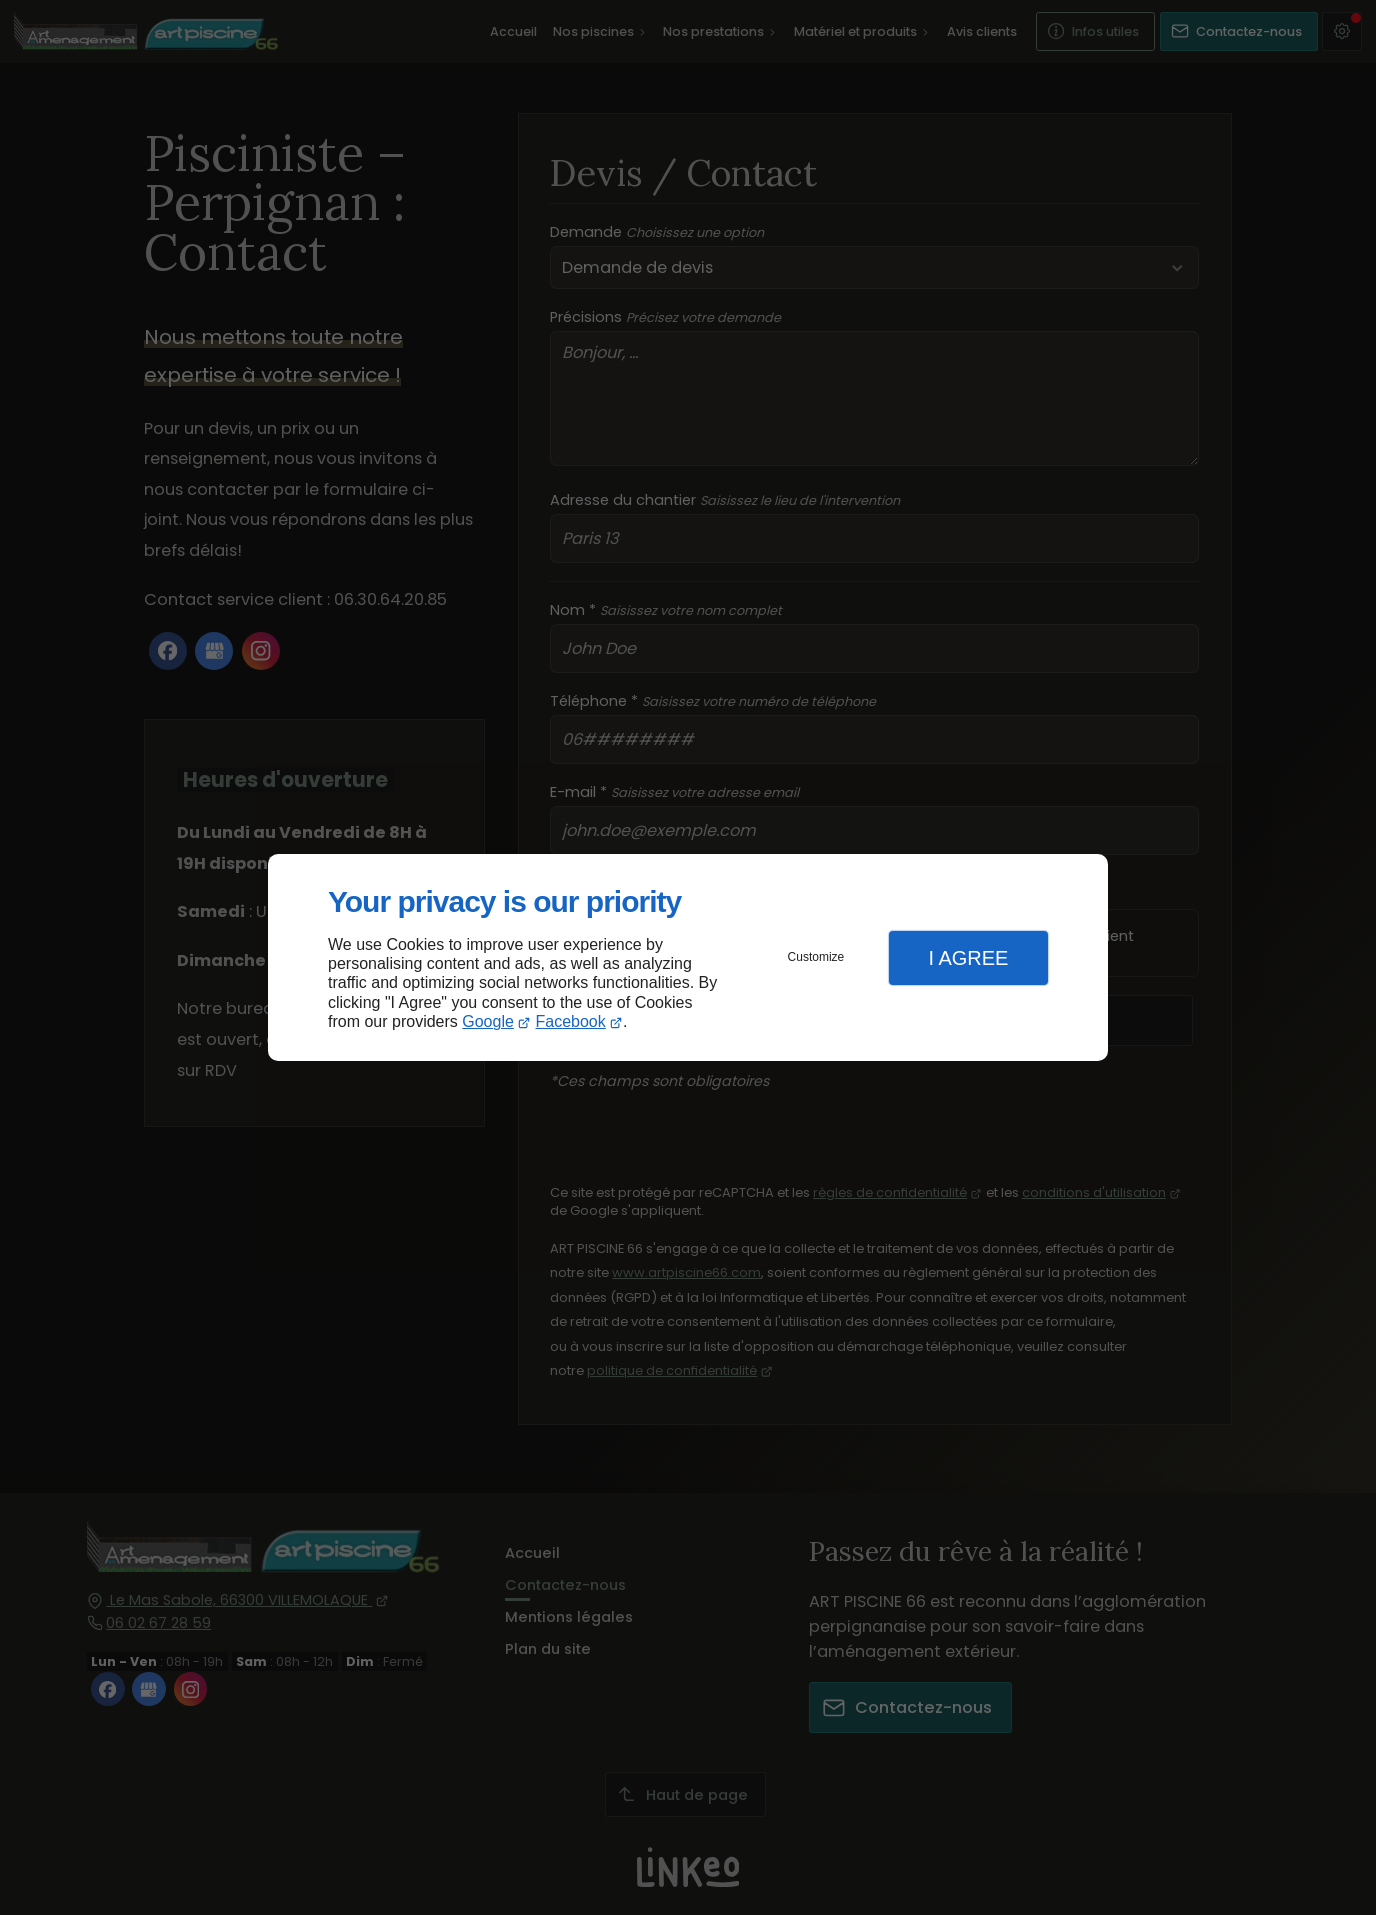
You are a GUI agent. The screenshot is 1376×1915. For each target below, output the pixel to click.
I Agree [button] (968, 958)
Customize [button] (816, 957)
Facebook (571, 1021)
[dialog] (688, 957)
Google (488, 1021)
